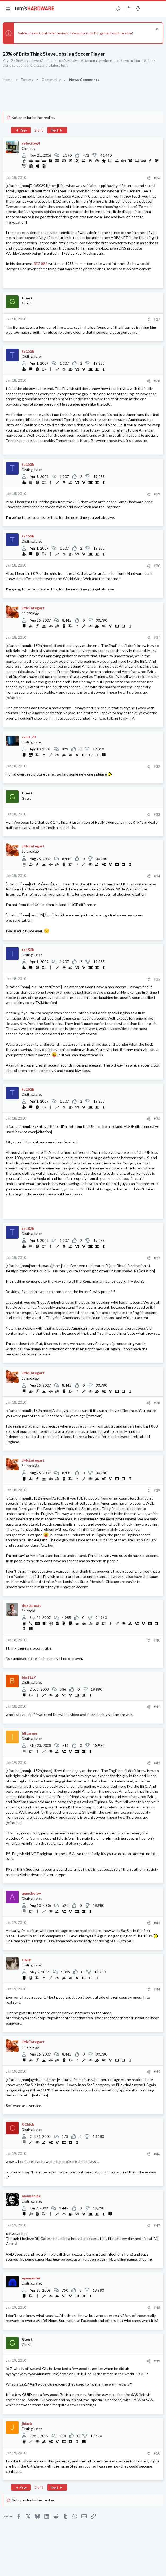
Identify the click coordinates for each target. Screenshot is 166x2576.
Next (57, 130)
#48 (157, 2307)
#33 (157, 814)
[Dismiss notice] (156, 29)
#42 (157, 1763)
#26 (157, 178)
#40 (157, 1640)
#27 (157, 319)
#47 (157, 2225)
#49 (157, 2361)
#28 (157, 381)
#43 (157, 1923)
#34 (157, 876)
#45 (157, 2072)
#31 (157, 638)
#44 (157, 1989)
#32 (157, 766)
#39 (157, 1490)
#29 (157, 494)
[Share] (148, 178)
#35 (157, 979)
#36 (157, 1119)
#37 (157, 1258)
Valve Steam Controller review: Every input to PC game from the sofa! (75, 33)
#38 (157, 1403)
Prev (21, 130)
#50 (157, 2453)
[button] (8, 9)
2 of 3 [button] (38, 130)
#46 (157, 2154)
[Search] (158, 9)
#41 (157, 1707)
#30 (157, 566)
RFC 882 (40, 263)
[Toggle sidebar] (148, 9)
